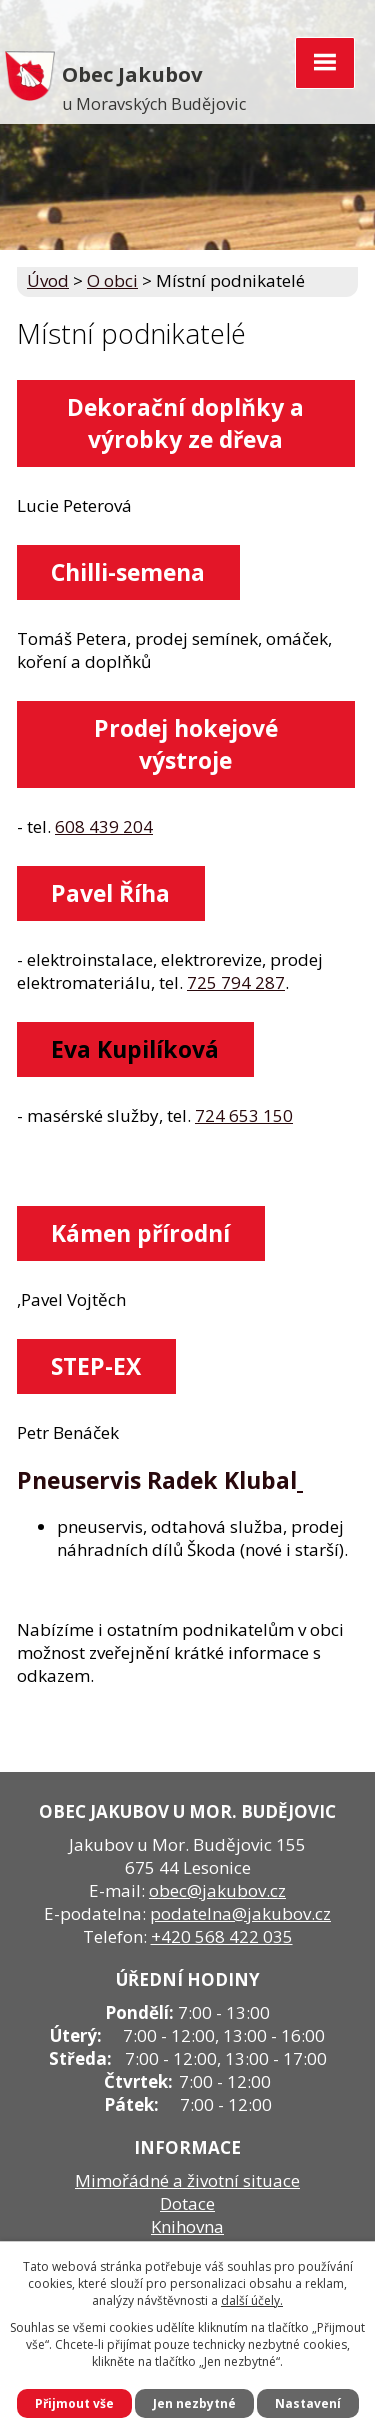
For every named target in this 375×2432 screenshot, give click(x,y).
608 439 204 (104, 826)
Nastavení (308, 2403)
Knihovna (187, 2226)
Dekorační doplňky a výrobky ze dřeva (185, 423)
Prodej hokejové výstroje (186, 744)
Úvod (48, 280)
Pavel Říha (110, 893)
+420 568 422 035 (222, 1936)
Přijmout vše (74, 2403)
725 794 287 (236, 982)
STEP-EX (96, 1366)
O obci (112, 280)
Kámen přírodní (140, 1233)
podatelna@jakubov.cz (240, 1913)
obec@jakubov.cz (217, 1890)
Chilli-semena (128, 572)
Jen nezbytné (194, 2403)
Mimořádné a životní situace (187, 2180)
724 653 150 (244, 1115)
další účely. (252, 2300)
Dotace (187, 2203)
